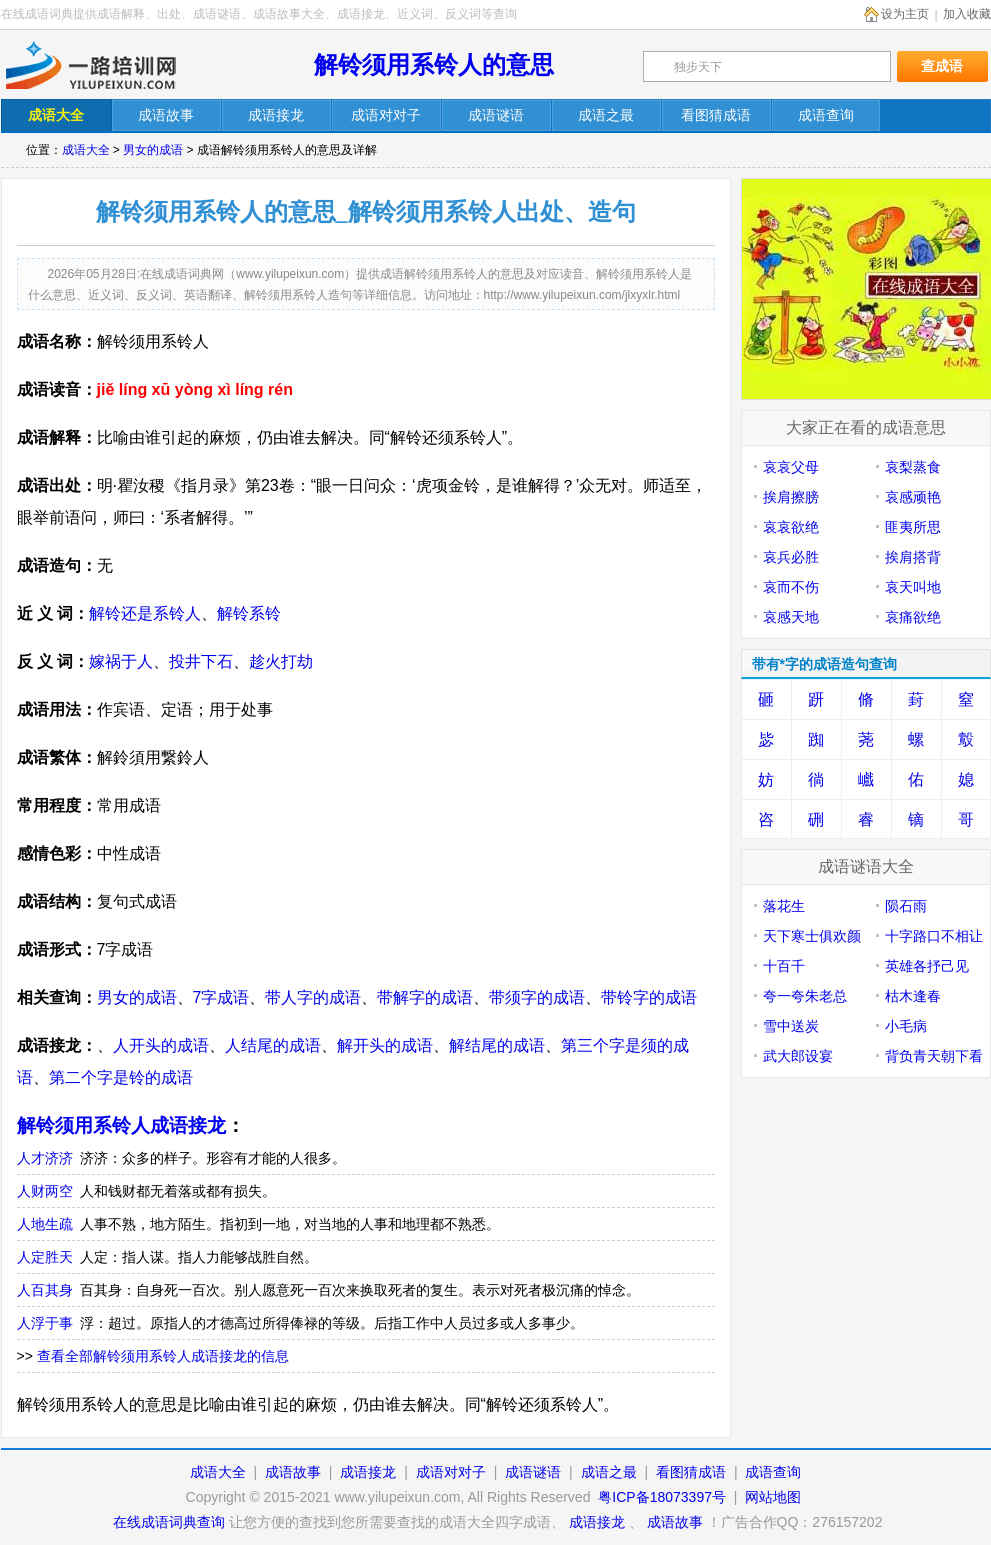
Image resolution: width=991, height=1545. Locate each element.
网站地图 (773, 1497)
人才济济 (45, 1158)
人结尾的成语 (273, 1045)
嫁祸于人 (121, 661)
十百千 (784, 966)
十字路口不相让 (934, 936)
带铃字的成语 (649, 997)
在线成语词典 (108, 65)
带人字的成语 (313, 997)
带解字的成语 (425, 997)
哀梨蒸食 (913, 467)
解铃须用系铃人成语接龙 (121, 1125)
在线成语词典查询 (169, 1522)
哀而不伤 (791, 587)
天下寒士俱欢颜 (812, 936)
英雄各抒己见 (927, 966)
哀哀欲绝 (791, 527)
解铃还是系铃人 (145, 613)
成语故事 (293, 1472)
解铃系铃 (249, 613)
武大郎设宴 (798, 1056)
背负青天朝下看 (934, 1056)
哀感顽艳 (913, 497)
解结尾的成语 (497, 1045)
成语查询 (773, 1472)
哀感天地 (791, 617)
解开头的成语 (385, 1045)
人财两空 (45, 1191)
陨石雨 (906, 906)
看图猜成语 (691, 1472)
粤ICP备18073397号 (664, 1497)
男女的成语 (153, 150)
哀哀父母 (791, 467)
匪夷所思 (913, 527)
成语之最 (609, 1472)
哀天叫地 (913, 587)
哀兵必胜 (791, 557)
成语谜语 (533, 1472)
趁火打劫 (281, 661)
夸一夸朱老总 (805, 996)
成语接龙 (368, 1472)
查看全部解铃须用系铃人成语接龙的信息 (163, 1356)
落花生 (784, 906)
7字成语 (221, 997)
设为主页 (905, 14)
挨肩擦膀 (791, 497)
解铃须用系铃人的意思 (434, 64)
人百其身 (45, 1290)
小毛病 (906, 1026)
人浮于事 (45, 1323)
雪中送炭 (791, 1026)
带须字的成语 (537, 997)
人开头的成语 (161, 1045)
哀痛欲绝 (913, 617)
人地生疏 (45, 1224)
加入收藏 (967, 14)
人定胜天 (45, 1257)
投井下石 (201, 661)
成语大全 (86, 150)
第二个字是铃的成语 (121, 1077)
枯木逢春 (913, 996)
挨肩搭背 (913, 557)
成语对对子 (451, 1472)
